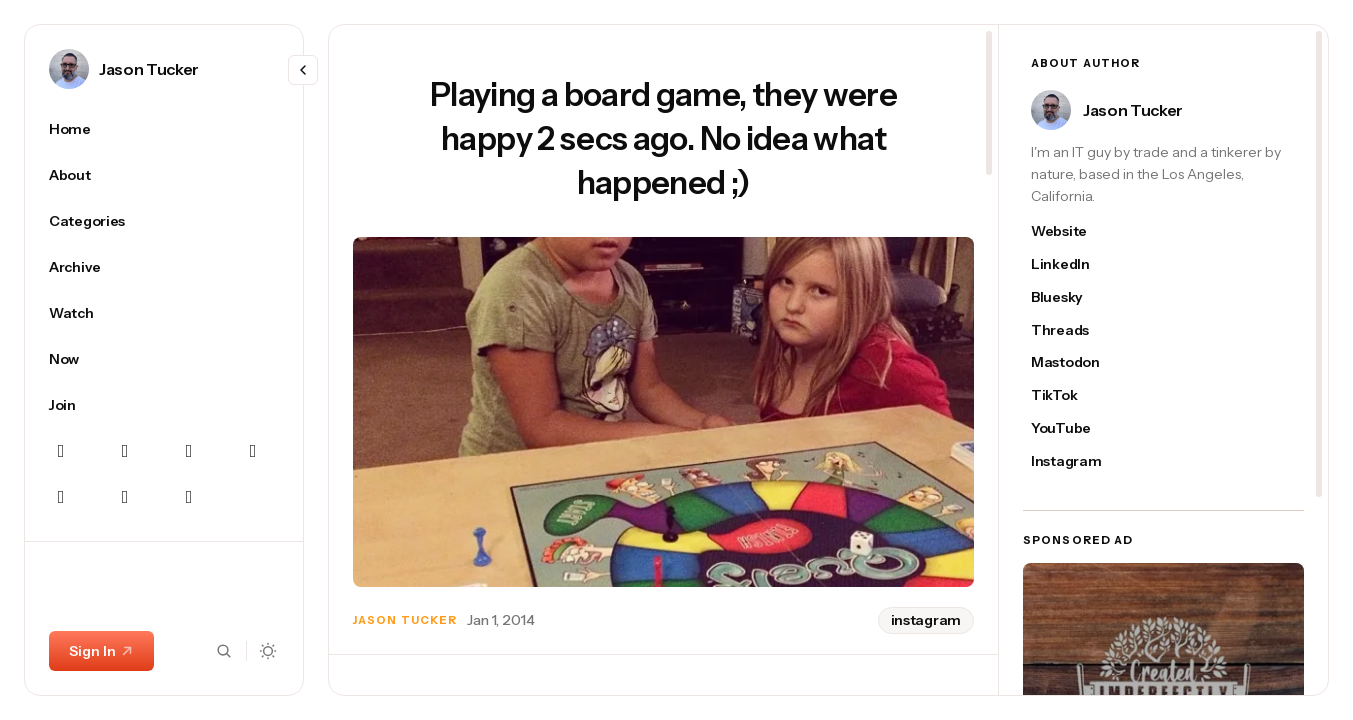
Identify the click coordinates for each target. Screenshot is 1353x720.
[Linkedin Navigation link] (253, 451)
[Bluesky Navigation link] (61, 451)
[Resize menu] (303, 70)
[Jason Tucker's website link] (1076, 231)
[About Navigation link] (164, 175)
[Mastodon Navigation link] (189, 451)
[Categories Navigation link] (164, 221)
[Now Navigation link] (164, 359)
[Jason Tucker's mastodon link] (1076, 362)
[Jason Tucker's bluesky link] (1076, 297)
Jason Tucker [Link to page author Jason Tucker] (149, 69)
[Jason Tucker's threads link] (1076, 330)
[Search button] (224, 651)
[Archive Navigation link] (164, 267)
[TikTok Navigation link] (189, 497)
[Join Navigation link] (164, 405)
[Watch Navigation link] (164, 313)
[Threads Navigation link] (61, 497)
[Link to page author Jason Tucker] (69, 69)
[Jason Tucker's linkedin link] (1076, 264)
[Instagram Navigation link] (125, 451)
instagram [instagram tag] (926, 620)
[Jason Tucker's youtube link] (1076, 428)
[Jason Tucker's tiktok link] (1076, 395)
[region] (164, 402)
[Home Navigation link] (164, 129)
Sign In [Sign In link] (101, 651)
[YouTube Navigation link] (125, 497)
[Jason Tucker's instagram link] (1076, 461)
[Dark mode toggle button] (268, 651)
